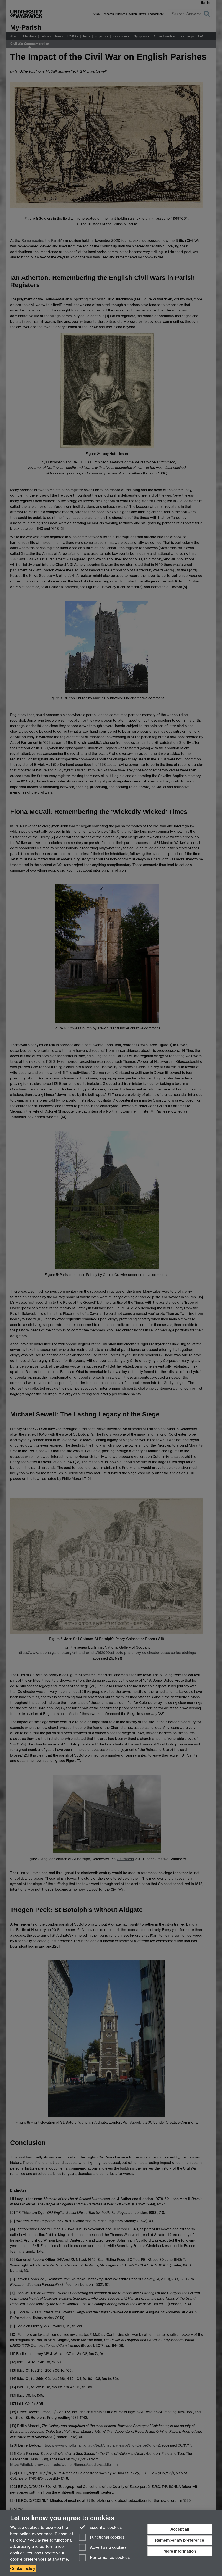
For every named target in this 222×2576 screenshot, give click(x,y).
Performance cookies (104, 2558)
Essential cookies (100, 2527)
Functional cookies (101, 2538)
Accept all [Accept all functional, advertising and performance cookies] (179, 2529)
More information (179, 2551)
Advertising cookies (103, 2548)
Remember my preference (179, 2540)
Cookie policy (22, 2568)
